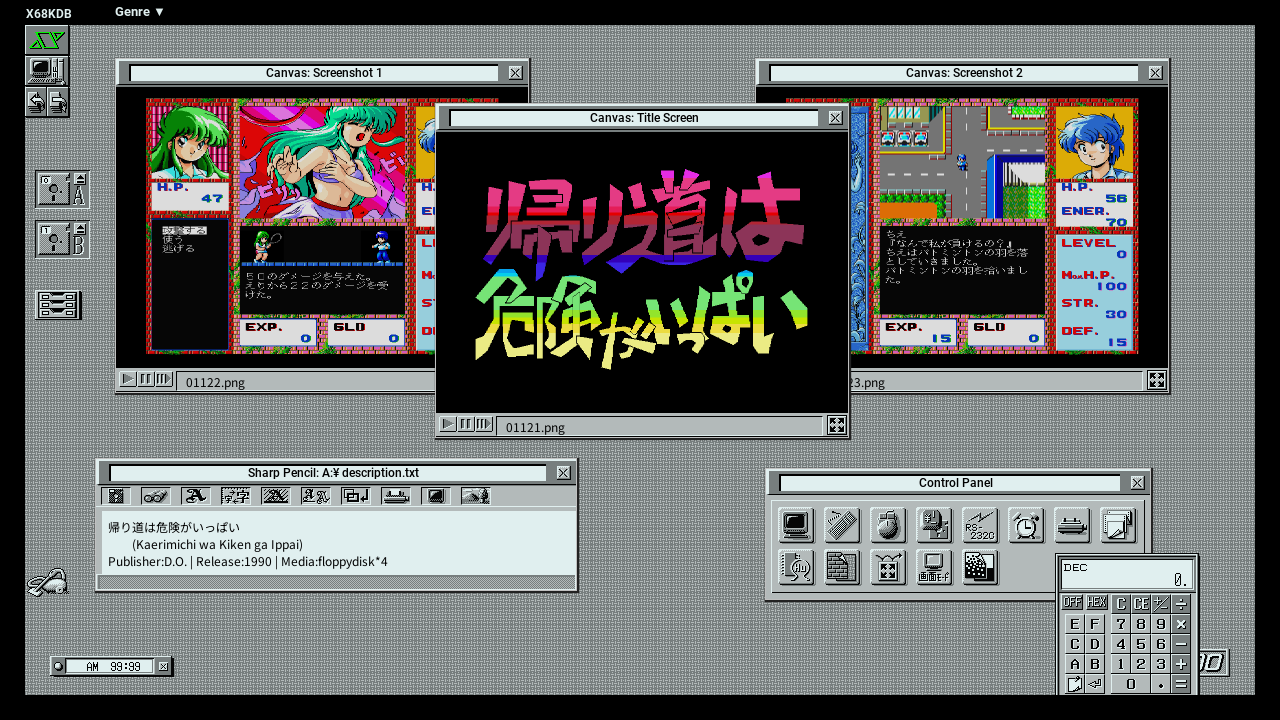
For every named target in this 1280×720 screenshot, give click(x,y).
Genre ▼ (140, 11)
